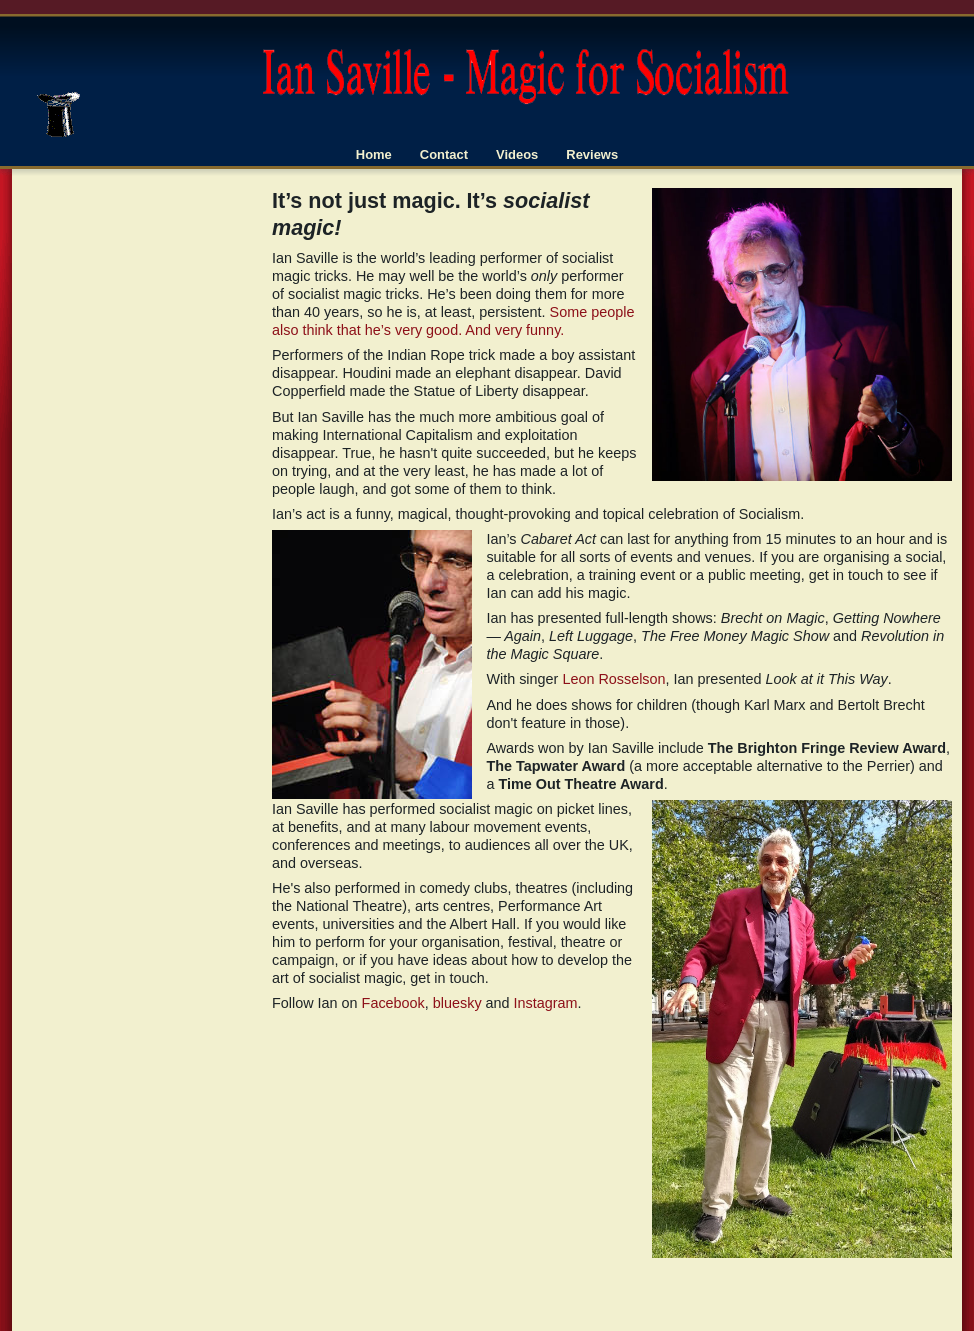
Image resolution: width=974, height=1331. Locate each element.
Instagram (546, 1003)
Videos (517, 154)
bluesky (457, 1003)
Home (374, 154)
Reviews (592, 154)
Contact (444, 154)
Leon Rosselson (613, 679)
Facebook (393, 1003)
